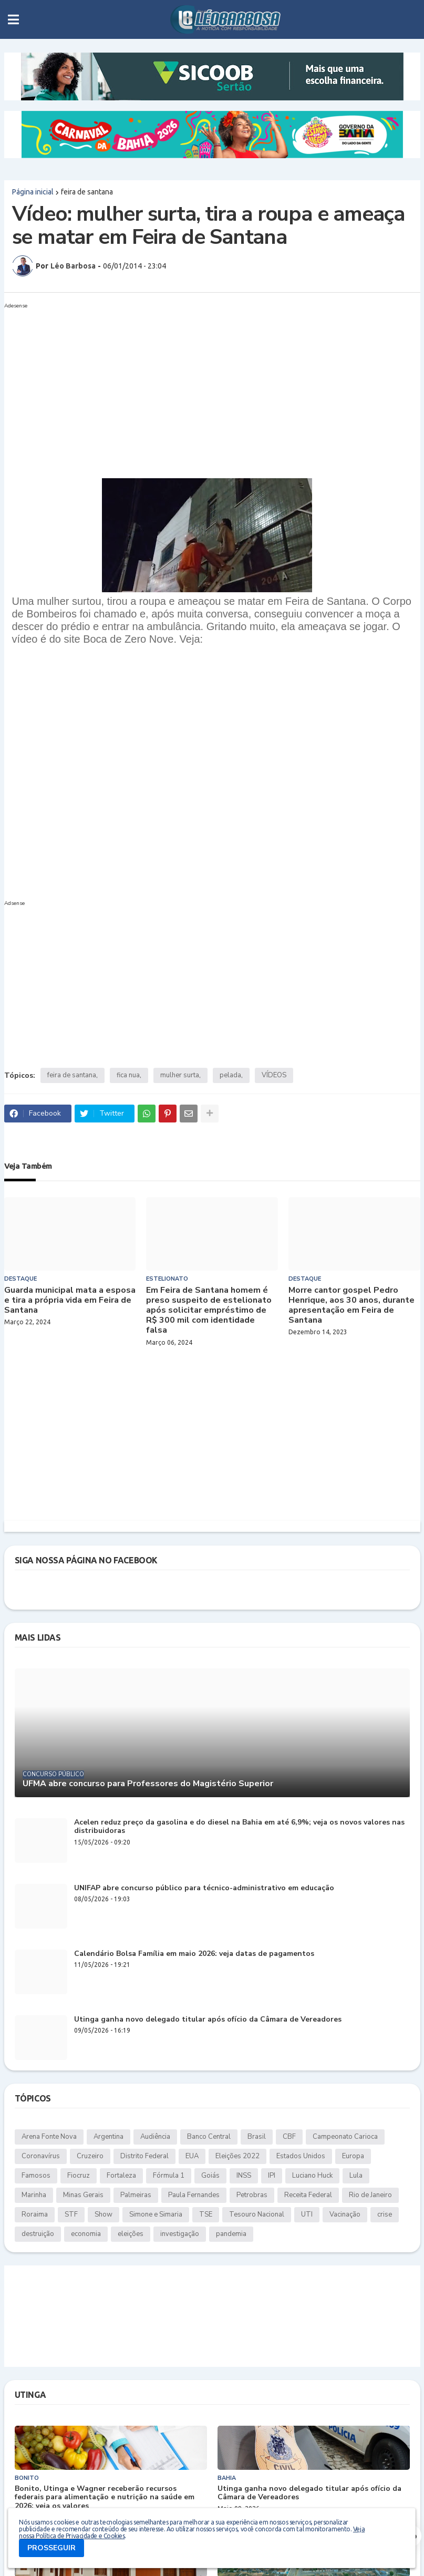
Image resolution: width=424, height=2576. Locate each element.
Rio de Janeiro (370, 2195)
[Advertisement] (201, 386)
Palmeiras (135, 2195)
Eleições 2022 (237, 2156)
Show (103, 2214)
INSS (243, 2175)
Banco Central (209, 2136)
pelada (230, 1075)
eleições (130, 2234)
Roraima (35, 2214)
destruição (38, 2234)
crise (384, 2214)
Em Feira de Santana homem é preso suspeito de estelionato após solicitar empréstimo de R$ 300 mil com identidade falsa (209, 1310)
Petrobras (251, 2195)
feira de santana (87, 191)
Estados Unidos (300, 2156)
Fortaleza (121, 2175)
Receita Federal (308, 2195)
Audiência (155, 2136)
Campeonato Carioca (345, 2136)
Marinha (34, 2195)
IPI (271, 2175)
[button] (13, 19)
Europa (353, 2156)
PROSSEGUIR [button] (51, 2548)
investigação (179, 2234)
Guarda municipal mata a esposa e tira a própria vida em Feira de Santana (70, 1300)
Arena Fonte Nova (49, 2136)
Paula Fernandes (194, 2195)
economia (86, 2234)
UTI (307, 2214)
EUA (192, 2156)
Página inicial (33, 191)
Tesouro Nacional (256, 2214)
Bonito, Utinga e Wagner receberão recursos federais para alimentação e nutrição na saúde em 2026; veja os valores (104, 2498)
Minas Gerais (83, 2195)
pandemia (231, 2234)
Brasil (256, 2136)
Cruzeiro (90, 2156)
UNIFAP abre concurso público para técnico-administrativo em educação (204, 1888)
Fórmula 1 (168, 2175)
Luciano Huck (312, 2175)
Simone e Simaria (155, 2214)
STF (71, 2214)
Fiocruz (78, 2175)
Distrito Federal (144, 2156)
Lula (356, 2175)
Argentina (108, 2136)
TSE (205, 2214)
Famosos (36, 2175)
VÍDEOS (274, 1075)
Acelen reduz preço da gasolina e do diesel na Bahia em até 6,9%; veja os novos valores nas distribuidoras (239, 1827)
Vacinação (344, 2214)
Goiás (210, 2175)
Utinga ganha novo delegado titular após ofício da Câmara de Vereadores (208, 2019)
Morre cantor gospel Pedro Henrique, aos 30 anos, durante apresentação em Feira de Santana (351, 1305)
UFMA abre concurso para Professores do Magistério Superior (148, 1784)
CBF (289, 2136)
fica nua (128, 1075)
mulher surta (179, 1075)
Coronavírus (41, 2156)
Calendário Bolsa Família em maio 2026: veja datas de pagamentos (194, 1954)
